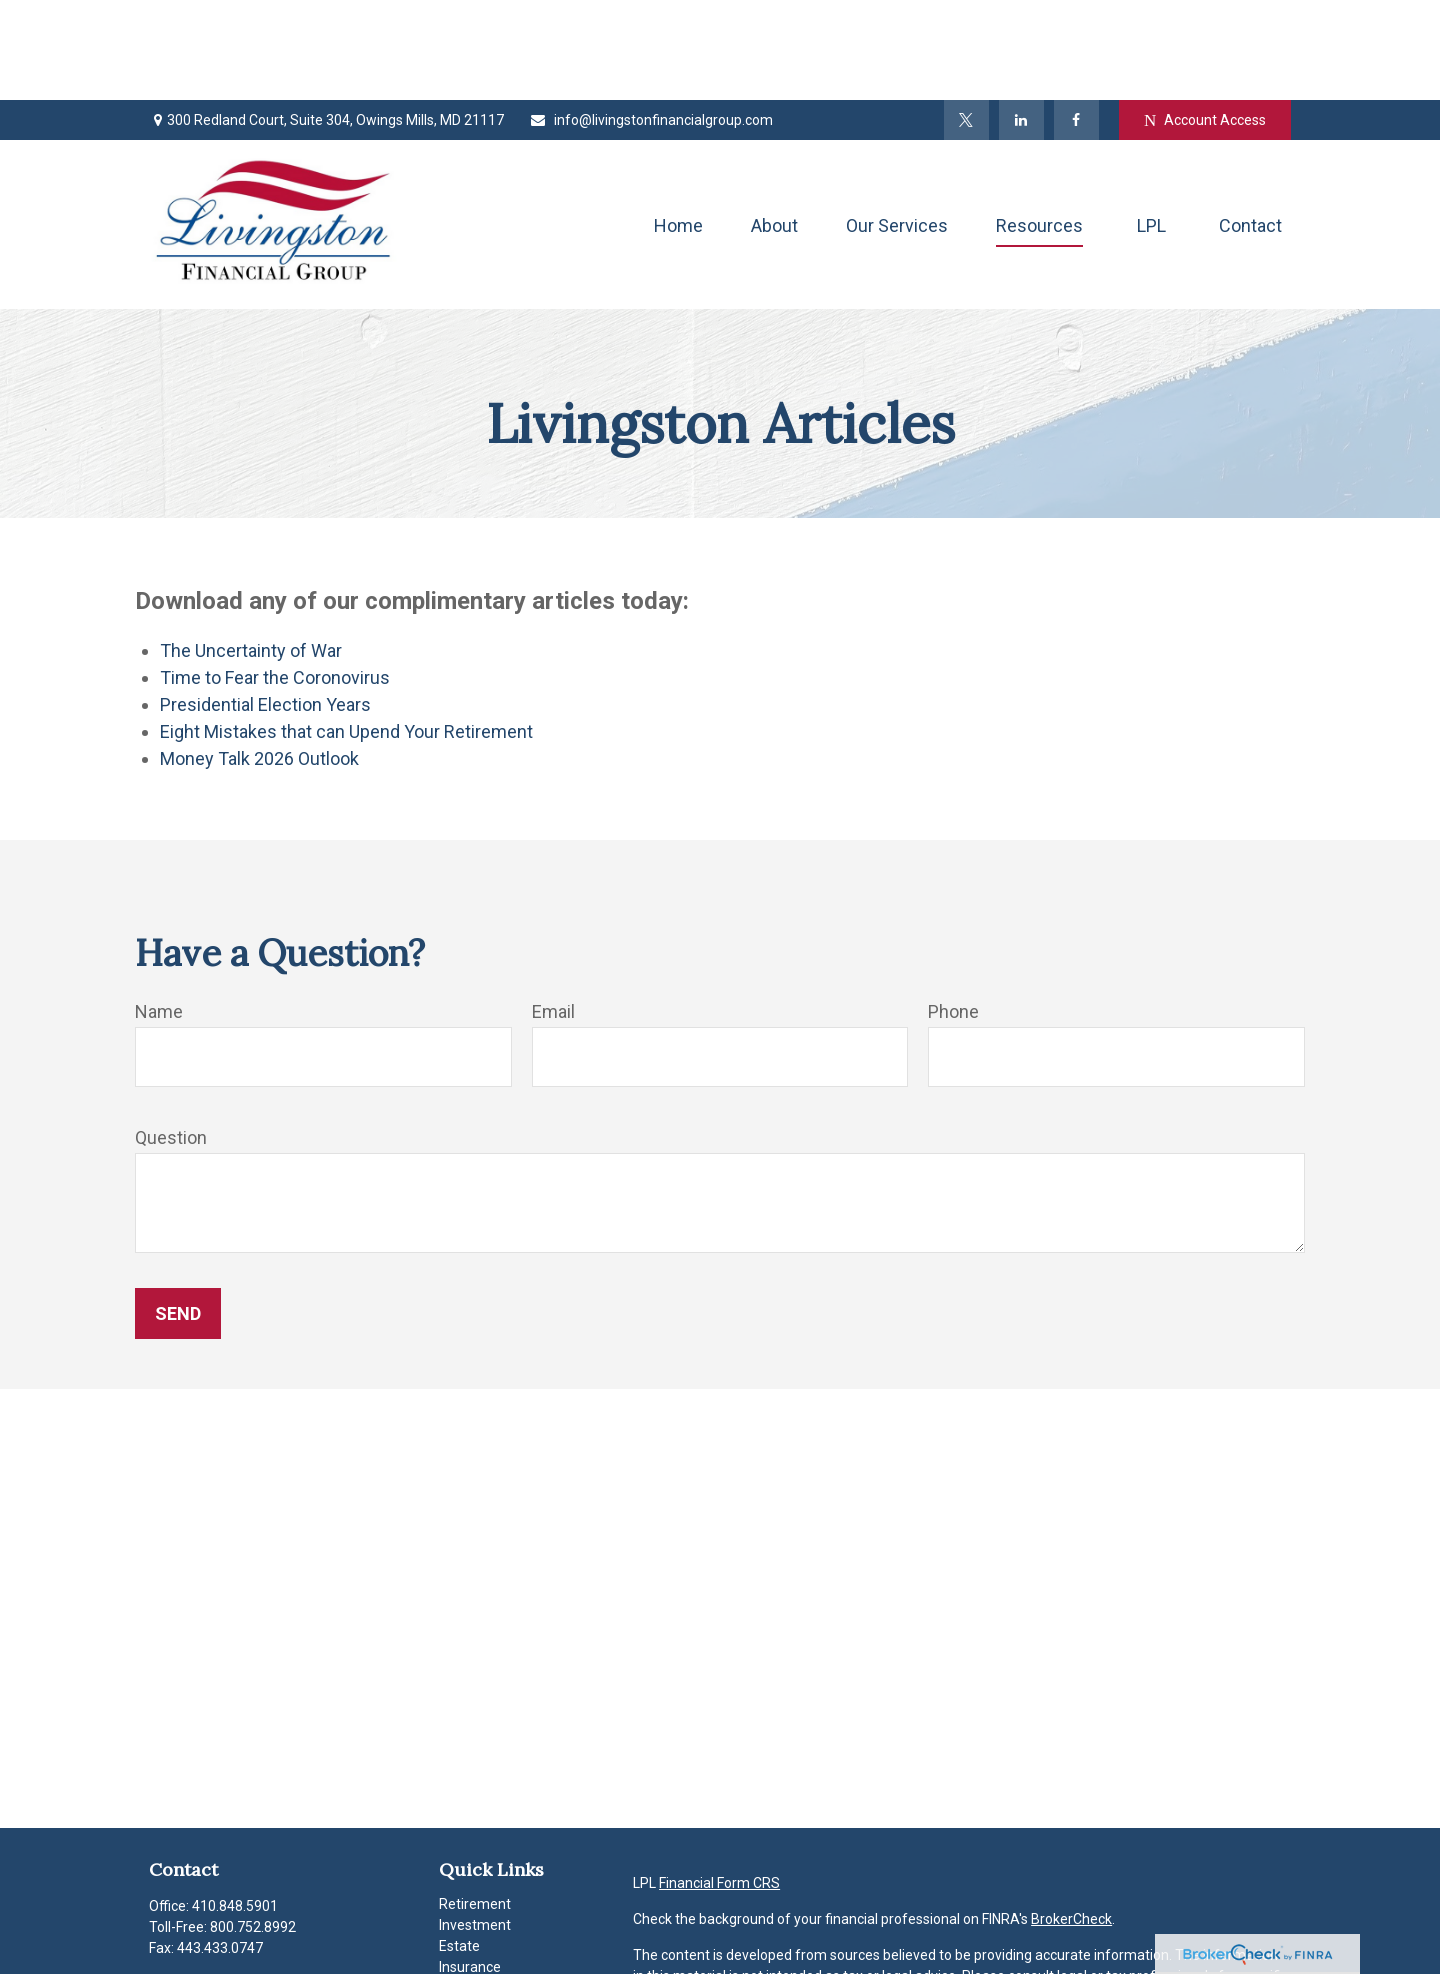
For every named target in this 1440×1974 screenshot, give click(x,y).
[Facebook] (1076, 20)
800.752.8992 (253, 1827)
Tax (450, 1888)
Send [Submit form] (178, 1213)
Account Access (1205, 20)
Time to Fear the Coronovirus (275, 577)
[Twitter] (966, 20)
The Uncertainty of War (251, 550)
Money (460, 1909)
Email (553, 911)
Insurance (470, 1867)
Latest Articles (484, 1951)
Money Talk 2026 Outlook (259, 658)
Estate (459, 1846)
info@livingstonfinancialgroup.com (651, 20)
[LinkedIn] (1021, 20)
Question (171, 1037)
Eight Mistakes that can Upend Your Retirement (346, 631)
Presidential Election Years (265, 604)
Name (159, 911)
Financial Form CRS (719, 1783)
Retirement (475, 1804)
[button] (678, 124)
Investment (475, 1825)
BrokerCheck (1071, 1819)
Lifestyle (466, 1930)
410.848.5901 (235, 1806)
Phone (953, 911)
